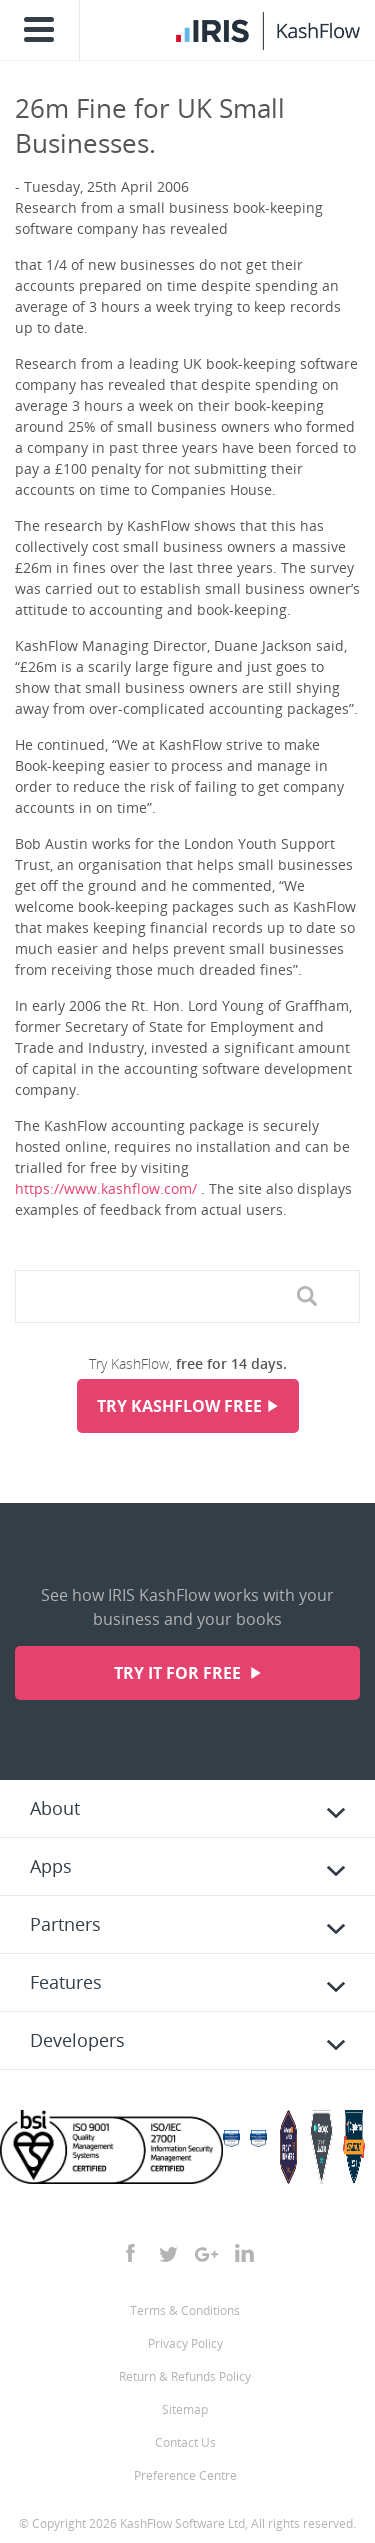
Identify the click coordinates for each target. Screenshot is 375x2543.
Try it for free (179, 1673)
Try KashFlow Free (179, 1406)
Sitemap (185, 2409)
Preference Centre (185, 2475)
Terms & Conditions (185, 2310)
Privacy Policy (185, 2343)
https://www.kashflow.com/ (106, 1188)
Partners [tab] (65, 1924)
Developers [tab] (77, 2040)
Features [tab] (66, 1982)
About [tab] (55, 1808)
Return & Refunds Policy (185, 2376)
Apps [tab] (51, 1866)
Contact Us (185, 2442)
